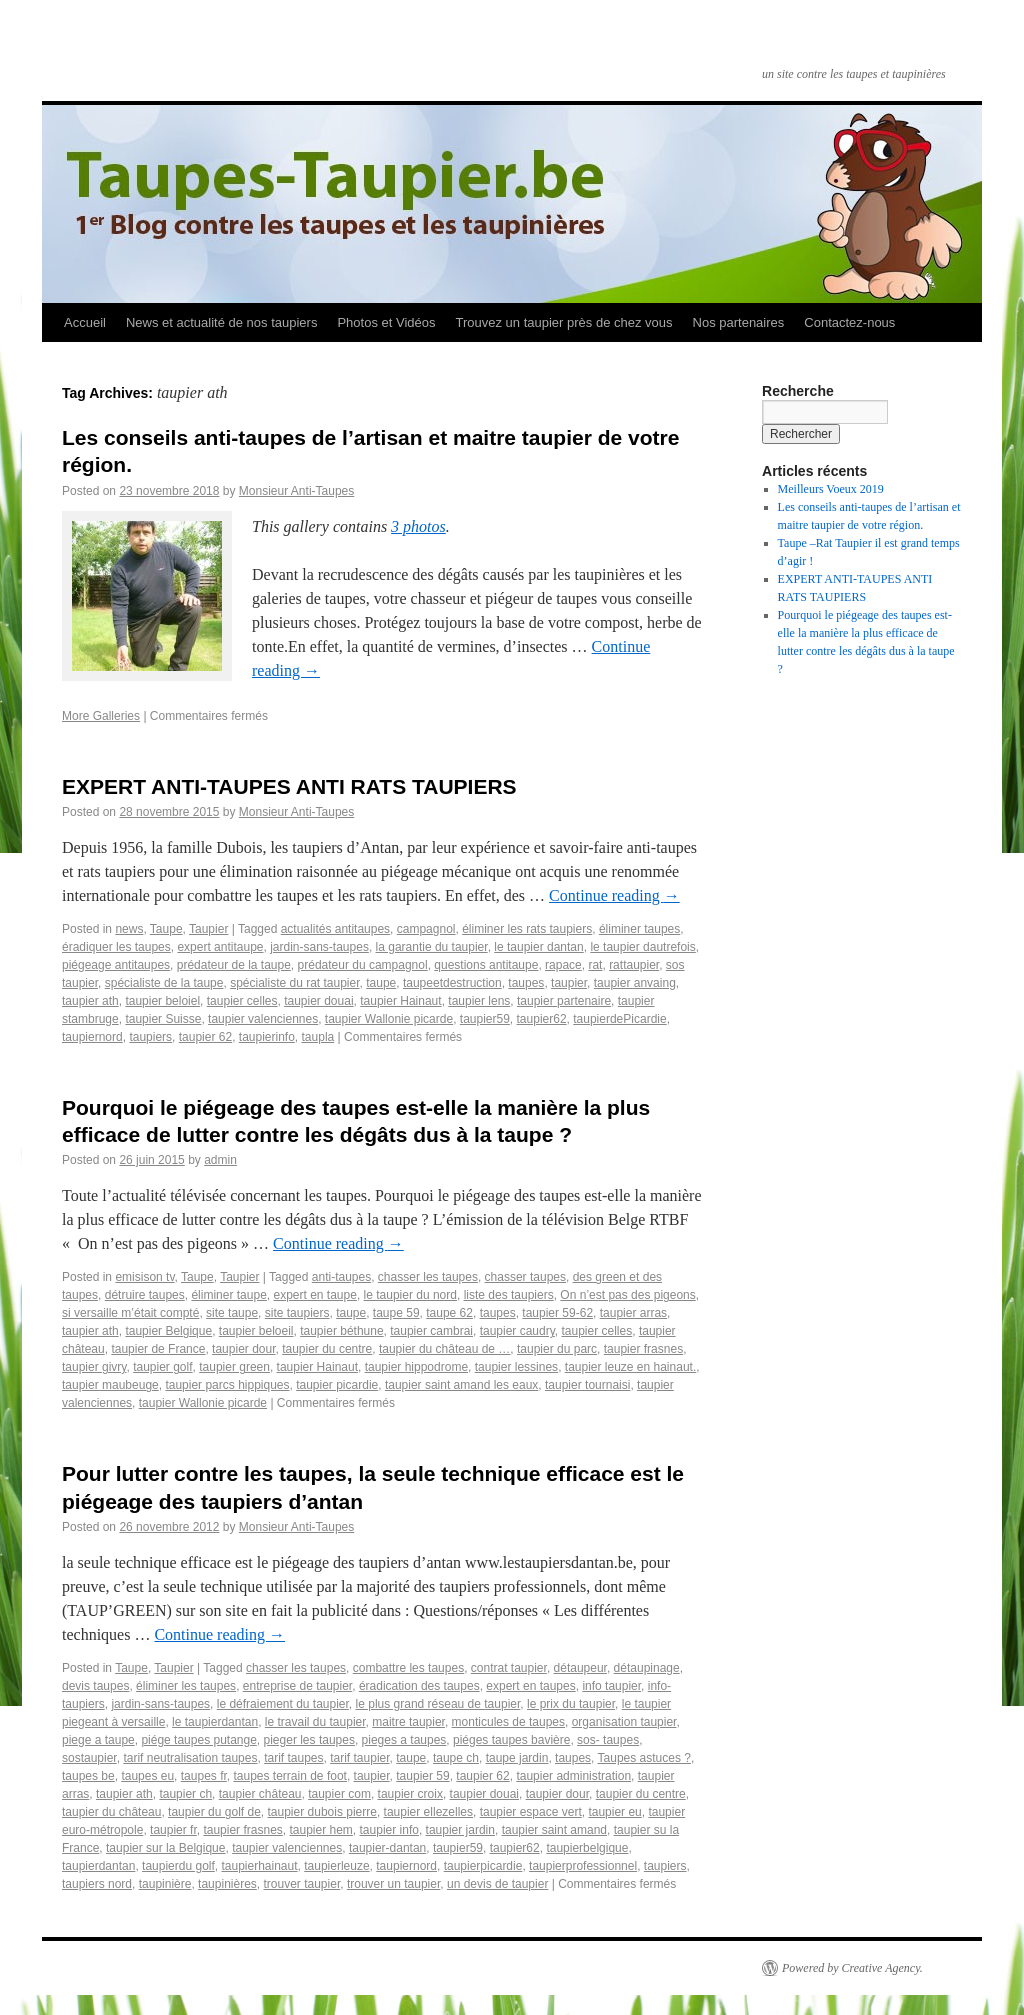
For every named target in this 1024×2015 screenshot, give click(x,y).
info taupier (611, 1686)
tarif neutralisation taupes (190, 1758)
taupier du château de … (444, 1349)
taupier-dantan (387, 1848)
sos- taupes (608, 1740)
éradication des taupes (419, 1686)
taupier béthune (341, 1331)
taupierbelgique (587, 1848)
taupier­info (267, 1037)
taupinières (227, 1884)
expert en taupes (530, 1686)
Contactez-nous (849, 322)
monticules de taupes (508, 1722)
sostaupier (89, 1758)
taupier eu (614, 1812)
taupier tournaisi (587, 1385)
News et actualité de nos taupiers (222, 322)
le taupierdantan (215, 1722)
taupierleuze (336, 1866)
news (129, 929)
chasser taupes (525, 1277)
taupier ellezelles (428, 1812)
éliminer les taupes (186, 1686)
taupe (381, 983)
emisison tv (144, 1277)
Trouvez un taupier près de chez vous (563, 322)
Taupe (166, 929)
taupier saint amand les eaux (461, 1385)
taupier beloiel (162, 1001)
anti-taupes (341, 1277)
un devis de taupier (497, 1884)
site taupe (232, 1313)
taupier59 (485, 1019)
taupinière (165, 1884)
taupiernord (92, 1037)
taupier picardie (337, 1385)
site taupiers (297, 1313)
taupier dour (243, 1349)
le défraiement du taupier (283, 1704)
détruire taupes (145, 1295)
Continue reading (614, 895)
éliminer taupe (228, 1295)
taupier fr (173, 1830)
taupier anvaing (635, 983)
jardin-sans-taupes (319, 947)
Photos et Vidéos (386, 322)
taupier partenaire (564, 1001)
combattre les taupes (408, 1668)
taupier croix (410, 1794)
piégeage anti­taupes (116, 965)
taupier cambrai (431, 1331)
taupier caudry (517, 1331)
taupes (526, 983)
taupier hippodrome (416, 1367)
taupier (569, 983)
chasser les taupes (428, 1277)
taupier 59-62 (557, 1313)
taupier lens (479, 1001)
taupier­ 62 (205, 1037)
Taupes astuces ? (644, 1758)
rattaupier (634, 965)
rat (595, 965)
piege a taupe (98, 1740)
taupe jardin (517, 1758)
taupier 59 (422, 1776)
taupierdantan (98, 1866)
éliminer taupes (639, 929)
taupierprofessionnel (583, 1866)
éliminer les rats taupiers (527, 929)
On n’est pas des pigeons (627, 1295)
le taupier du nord (410, 1295)
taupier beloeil (256, 1331)
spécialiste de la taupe (164, 983)
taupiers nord (97, 1884)
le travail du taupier (315, 1722)
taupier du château (111, 1812)
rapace (563, 965)
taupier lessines (516, 1367)
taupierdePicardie (619, 1019)
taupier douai (318, 1001)
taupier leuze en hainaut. (630, 1367)
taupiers (150, 1037)
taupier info (389, 1830)
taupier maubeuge (110, 1385)
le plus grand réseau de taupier (438, 1704)
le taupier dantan (538, 947)
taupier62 (542, 1019)
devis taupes (95, 1686)
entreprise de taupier (297, 1686)
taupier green (234, 1367)
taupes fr (204, 1776)
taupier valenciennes (263, 1019)
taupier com (339, 1794)
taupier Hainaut (400, 1001)
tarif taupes (293, 1758)
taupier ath (90, 1001)
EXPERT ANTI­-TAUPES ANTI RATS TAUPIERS (289, 786)
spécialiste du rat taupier (294, 983)
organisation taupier (624, 1722)
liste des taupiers (509, 1295)
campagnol (426, 929)
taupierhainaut (259, 1866)
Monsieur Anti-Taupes (296, 491)
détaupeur (580, 1668)
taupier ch (185, 1794)
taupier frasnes (643, 1349)
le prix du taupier (571, 1704)
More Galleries (101, 716)
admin (220, 1160)
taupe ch (456, 1758)
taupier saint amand (554, 1830)
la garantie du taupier (432, 947)
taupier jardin (460, 1830)
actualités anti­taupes (335, 929)
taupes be (88, 1776)
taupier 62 (482, 1776)
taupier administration (573, 1776)
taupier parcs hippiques (227, 1385)
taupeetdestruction (452, 983)
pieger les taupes (309, 1740)
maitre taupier (408, 1722)
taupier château (260, 1794)
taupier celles (242, 1001)
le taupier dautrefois (642, 947)
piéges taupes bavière (511, 1740)
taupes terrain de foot (289, 1776)
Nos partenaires (739, 322)
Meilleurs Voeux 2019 (831, 489)
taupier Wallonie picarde (389, 1019)
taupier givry (94, 1367)
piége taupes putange (198, 1740)
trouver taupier (302, 1884)
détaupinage (647, 1668)
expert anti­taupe (220, 947)
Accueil (85, 322)
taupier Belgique (168, 1331)
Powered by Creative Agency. (852, 1968)
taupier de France (158, 1349)
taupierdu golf (178, 1866)
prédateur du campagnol (363, 965)
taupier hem (320, 1830)
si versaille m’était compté (130, 1313)
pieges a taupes (404, 1740)
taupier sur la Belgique (165, 1848)
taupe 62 (449, 1313)
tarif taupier (359, 1758)
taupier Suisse (163, 1019)
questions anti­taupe (486, 965)
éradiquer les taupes (116, 947)
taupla (318, 1037)
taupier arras (633, 1313)
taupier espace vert (531, 1812)
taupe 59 (396, 1313)
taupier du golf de (214, 1812)
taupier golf (162, 1367)
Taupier (208, 929)
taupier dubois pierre (322, 1812)
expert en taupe (314, 1295)
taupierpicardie (483, 1866)
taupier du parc (557, 1349)
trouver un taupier (393, 1884)
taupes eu (147, 1776)
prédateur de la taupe (234, 965)
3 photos (418, 526)
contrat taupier (509, 1668)
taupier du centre (327, 1349)
